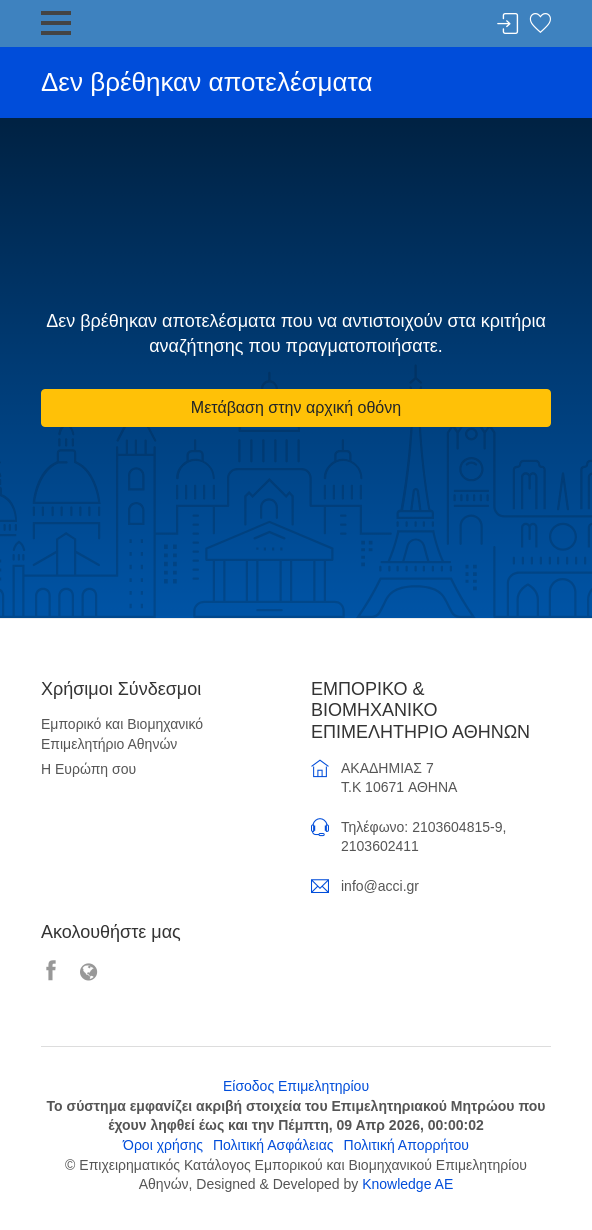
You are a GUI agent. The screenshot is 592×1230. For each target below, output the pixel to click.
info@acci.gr (380, 886)
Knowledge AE (407, 1184)
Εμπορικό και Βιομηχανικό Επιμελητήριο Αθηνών (122, 734)
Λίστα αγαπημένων (540, 24)
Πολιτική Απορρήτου (406, 1145)
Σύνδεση (508, 24)
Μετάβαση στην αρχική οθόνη (296, 407)
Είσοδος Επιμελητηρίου (296, 1086)
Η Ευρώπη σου (88, 769)
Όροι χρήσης (163, 1145)
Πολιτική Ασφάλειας (273, 1145)
